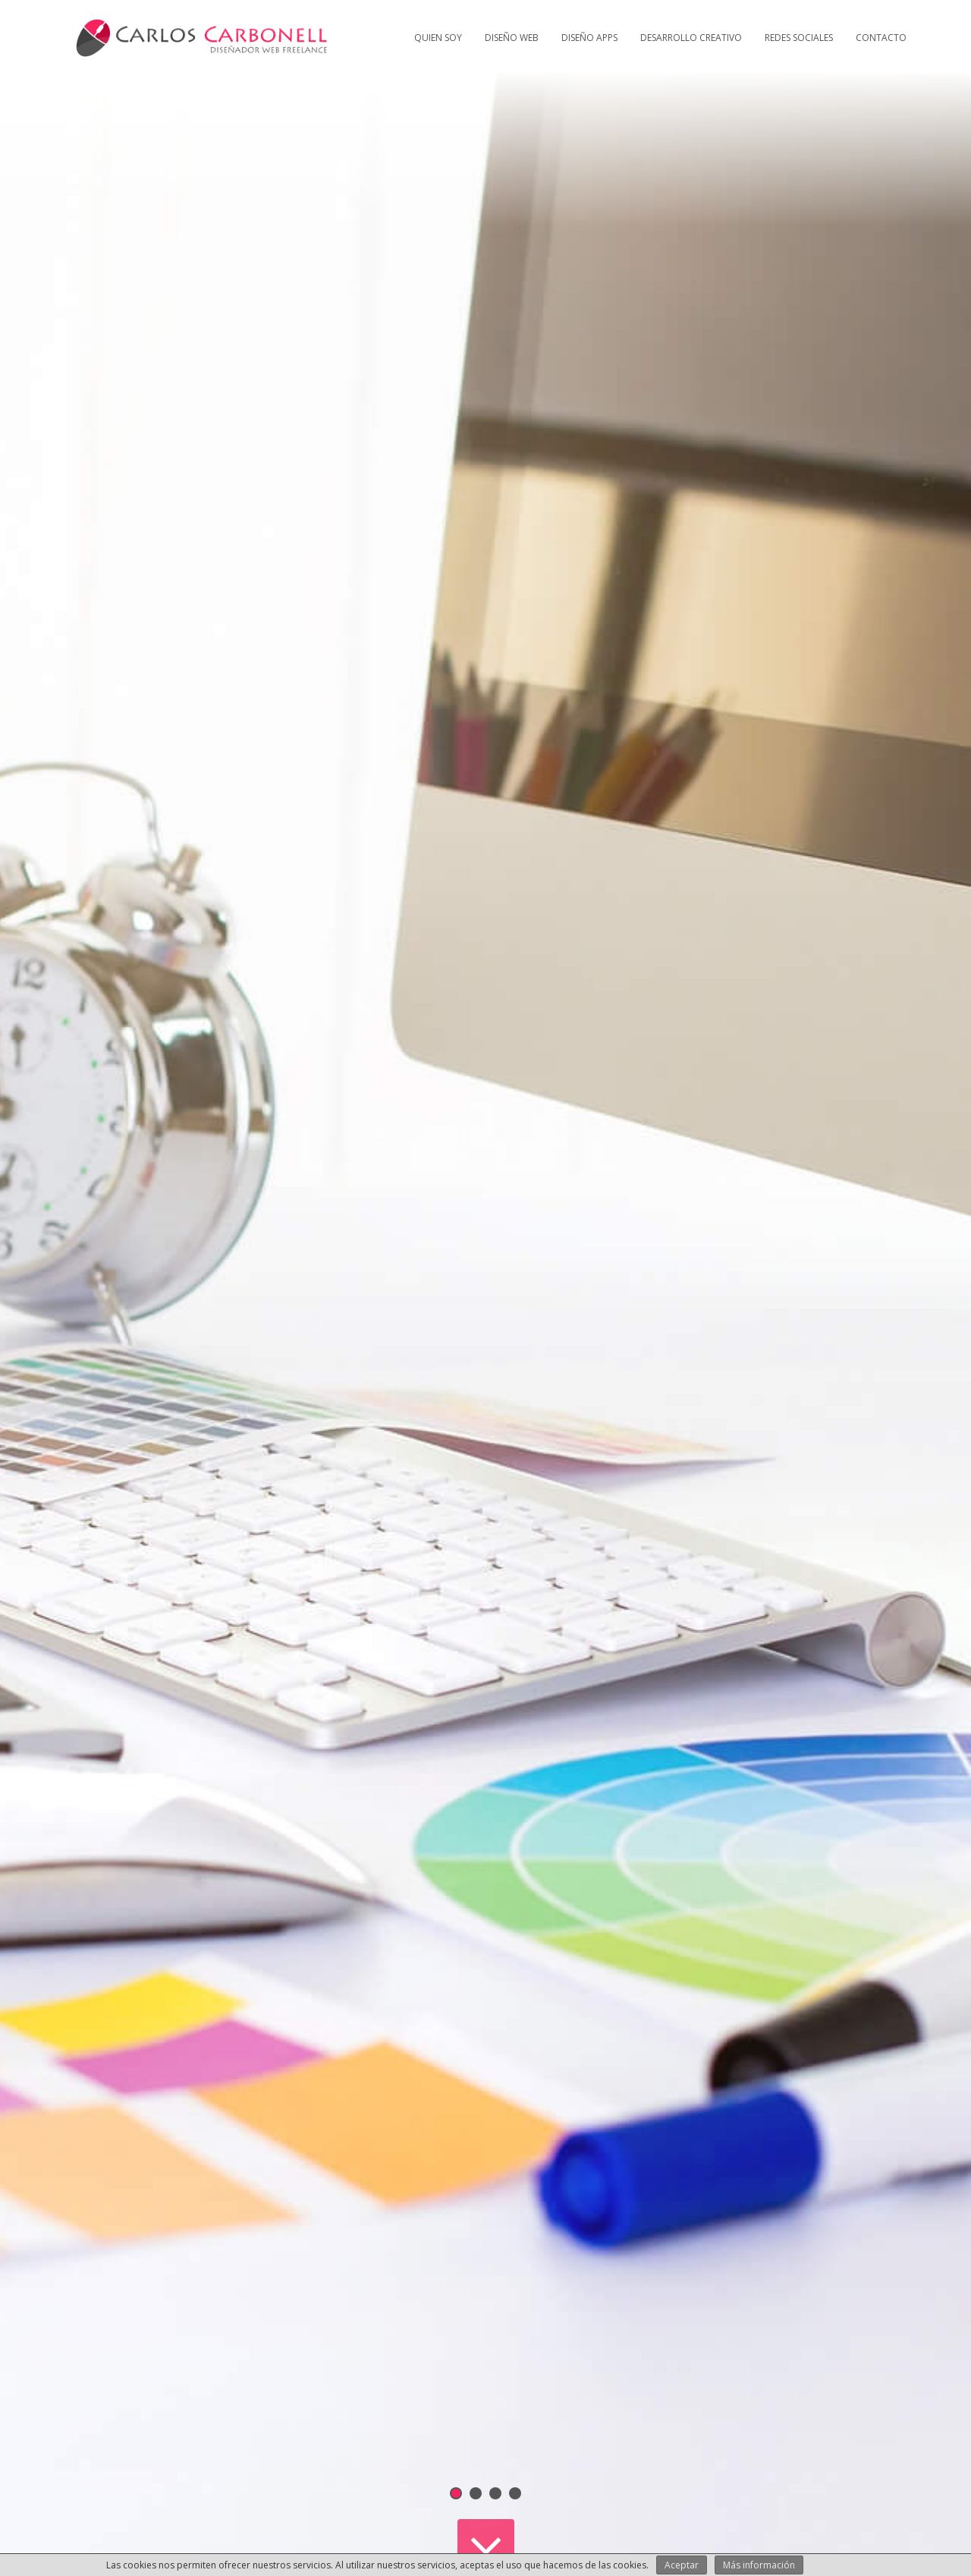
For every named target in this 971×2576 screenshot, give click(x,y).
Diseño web (512, 37)
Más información (759, 2565)
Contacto (881, 37)
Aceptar (682, 2565)
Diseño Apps (589, 37)
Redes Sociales (799, 37)
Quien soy (438, 37)
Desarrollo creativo (691, 37)
